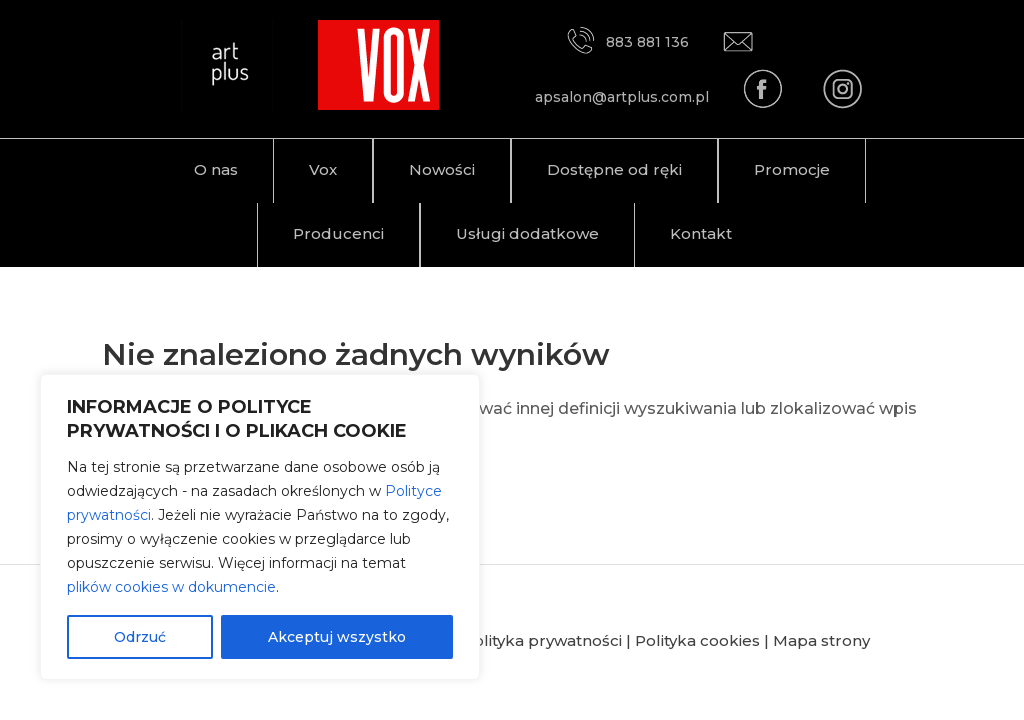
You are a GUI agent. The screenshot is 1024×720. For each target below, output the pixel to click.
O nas (216, 169)
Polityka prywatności (542, 640)
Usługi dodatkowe (527, 233)
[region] (260, 527)
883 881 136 (627, 42)
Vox (323, 169)
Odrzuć (140, 637)
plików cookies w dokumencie (171, 587)
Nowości (442, 169)
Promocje (792, 169)
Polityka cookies (697, 640)
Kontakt (701, 233)
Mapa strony (821, 640)
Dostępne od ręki (614, 169)
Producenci (338, 233)
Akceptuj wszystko (337, 637)
